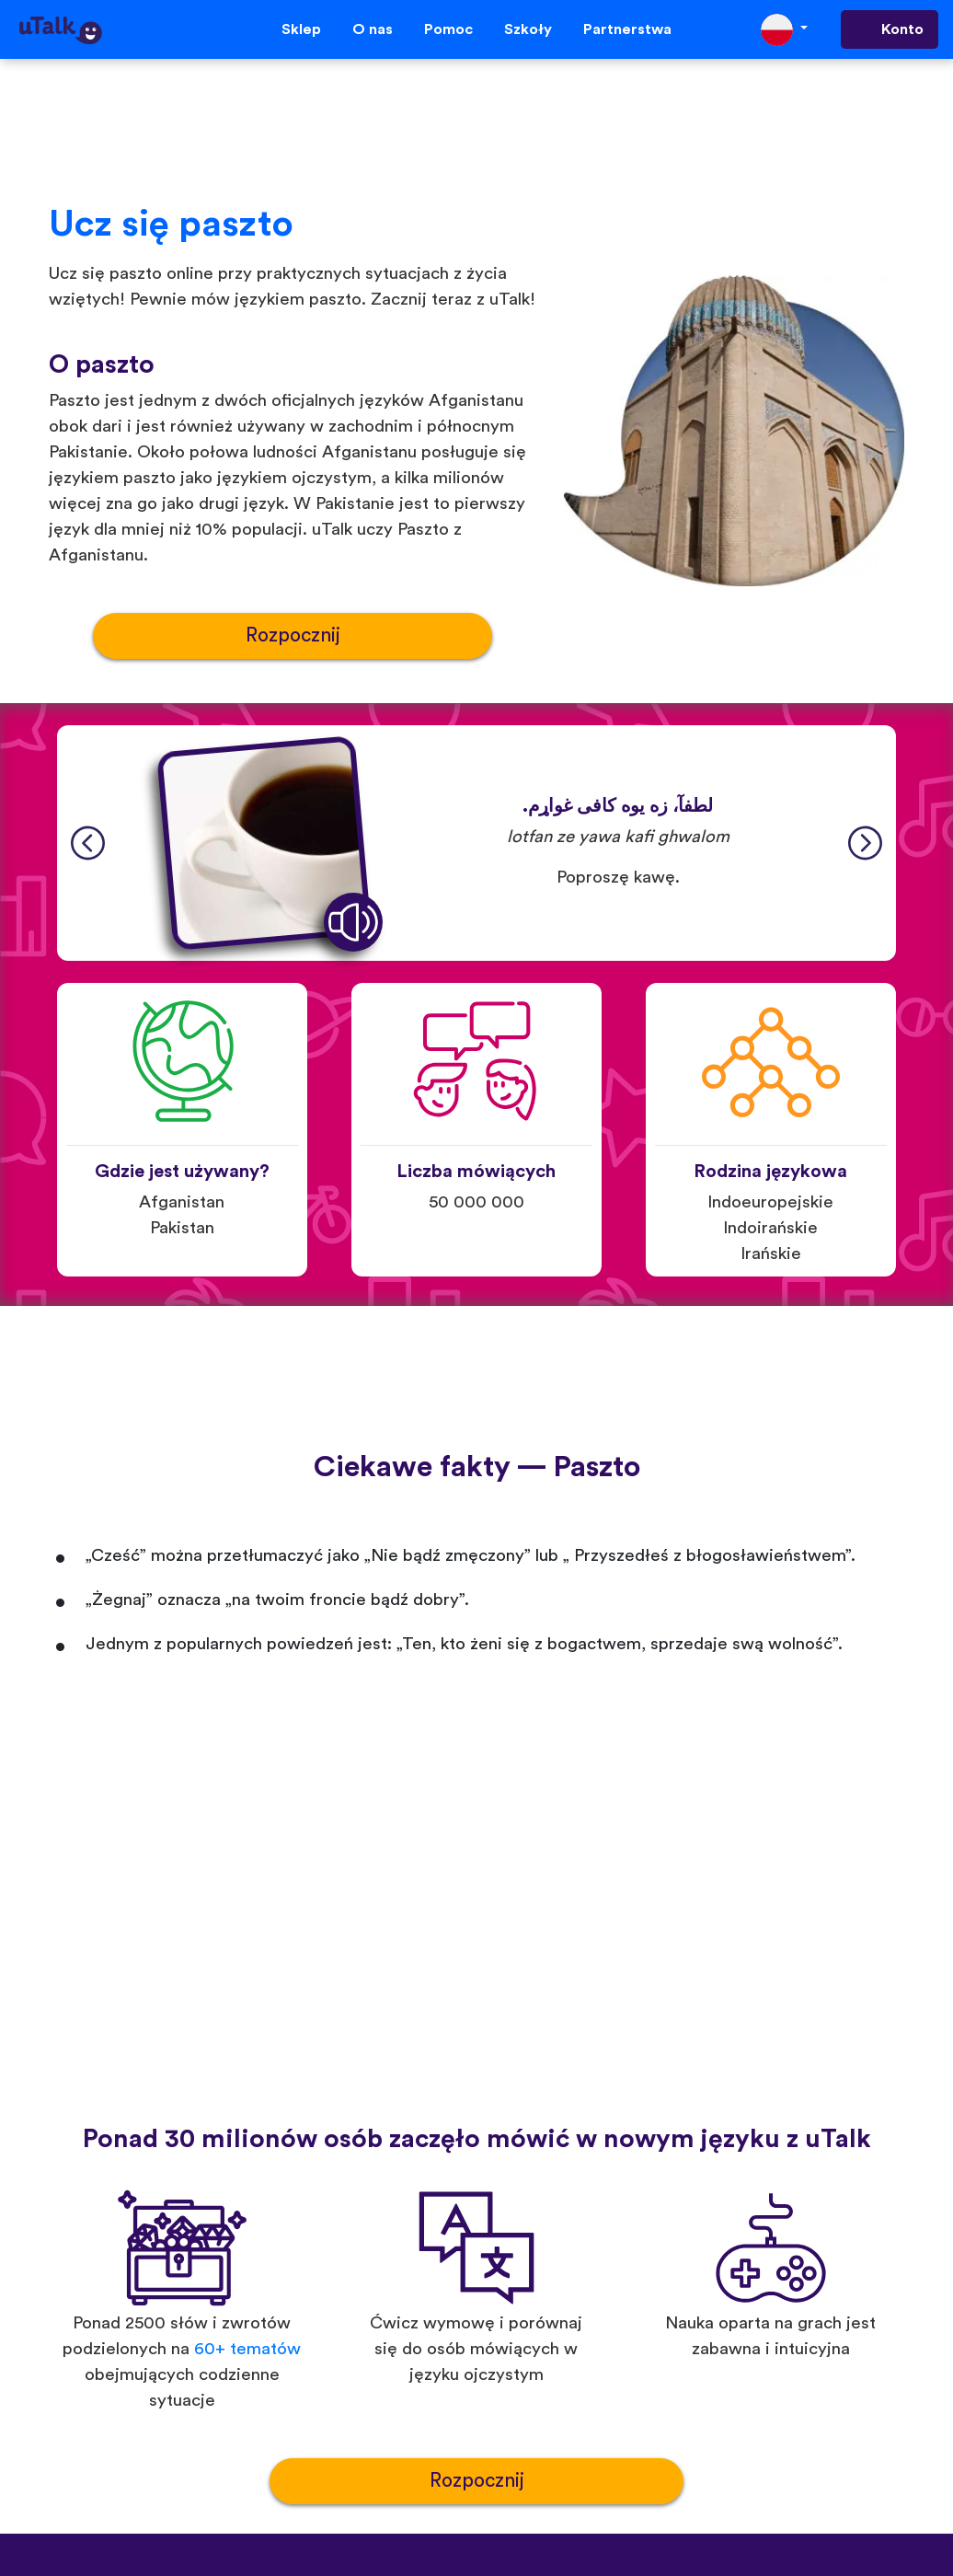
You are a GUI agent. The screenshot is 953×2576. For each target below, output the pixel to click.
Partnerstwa (627, 29)
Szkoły (528, 29)
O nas (372, 29)
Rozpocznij (293, 635)
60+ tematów (247, 2349)
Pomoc (448, 29)
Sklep (301, 29)
